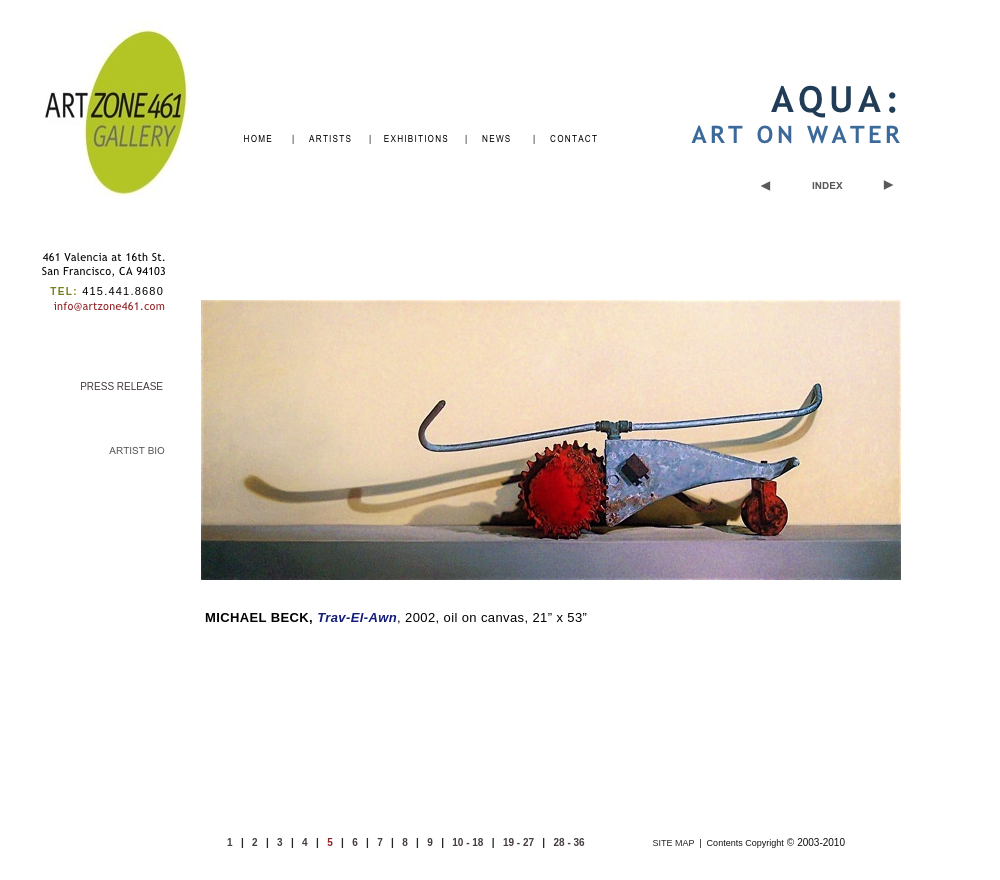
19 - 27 (518, 842)
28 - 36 (569, 842)
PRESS (121, 386)
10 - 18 (467, 842)
